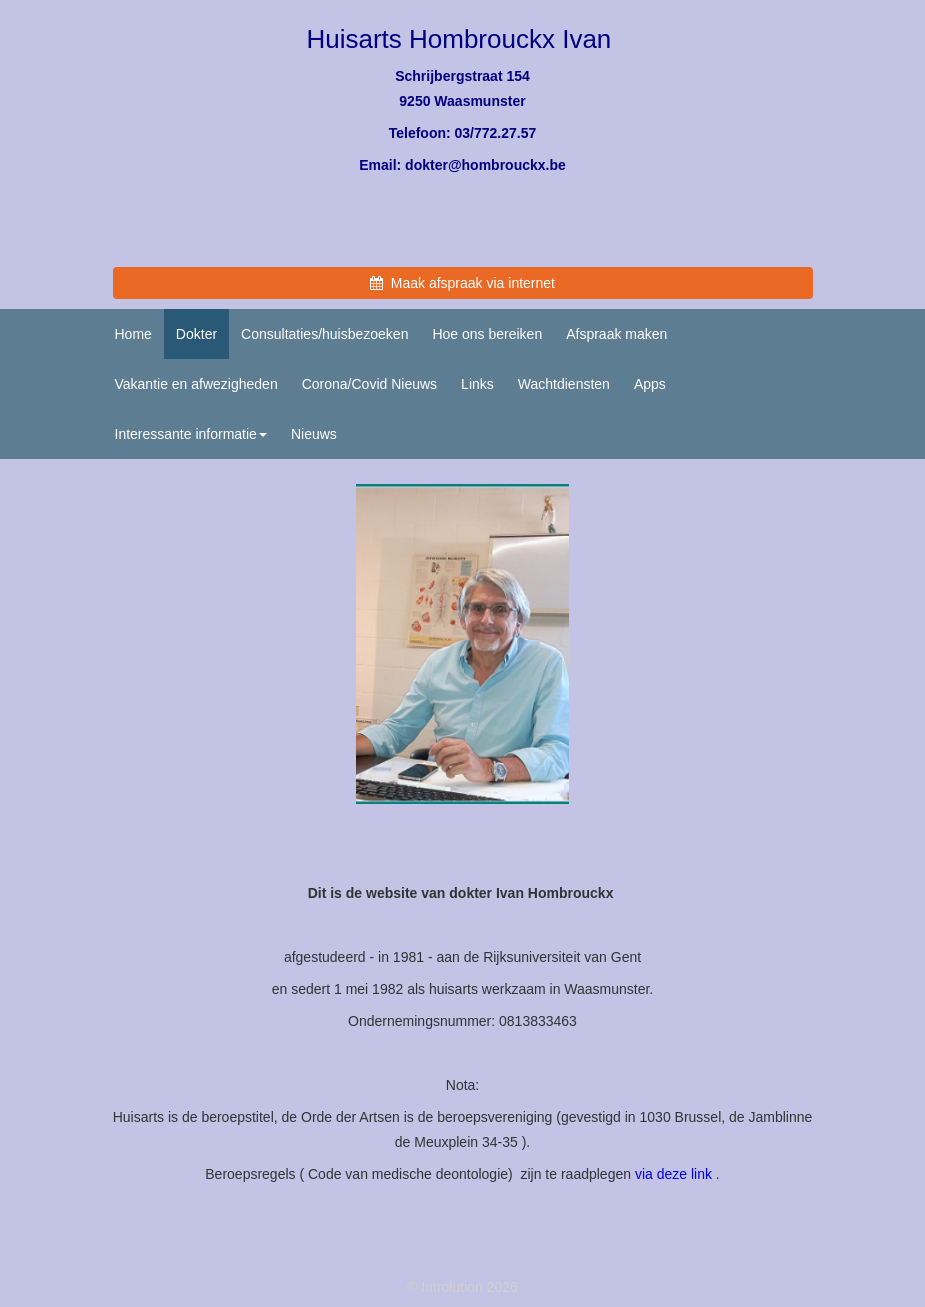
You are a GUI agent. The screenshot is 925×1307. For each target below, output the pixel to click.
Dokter (196, 334)
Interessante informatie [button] (191, 434)
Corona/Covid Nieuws (369, 384)
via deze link (673, 1174)
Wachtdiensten (564, 384)
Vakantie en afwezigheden (196, 384)
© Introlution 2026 (462, 1287)
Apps (650, 384)
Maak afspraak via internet (462, 283)
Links (477, 384)
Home (133, 334)
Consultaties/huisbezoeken (324, 334)
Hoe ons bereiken (487, 334)
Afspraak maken (616, 334)
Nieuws (314, 434)
